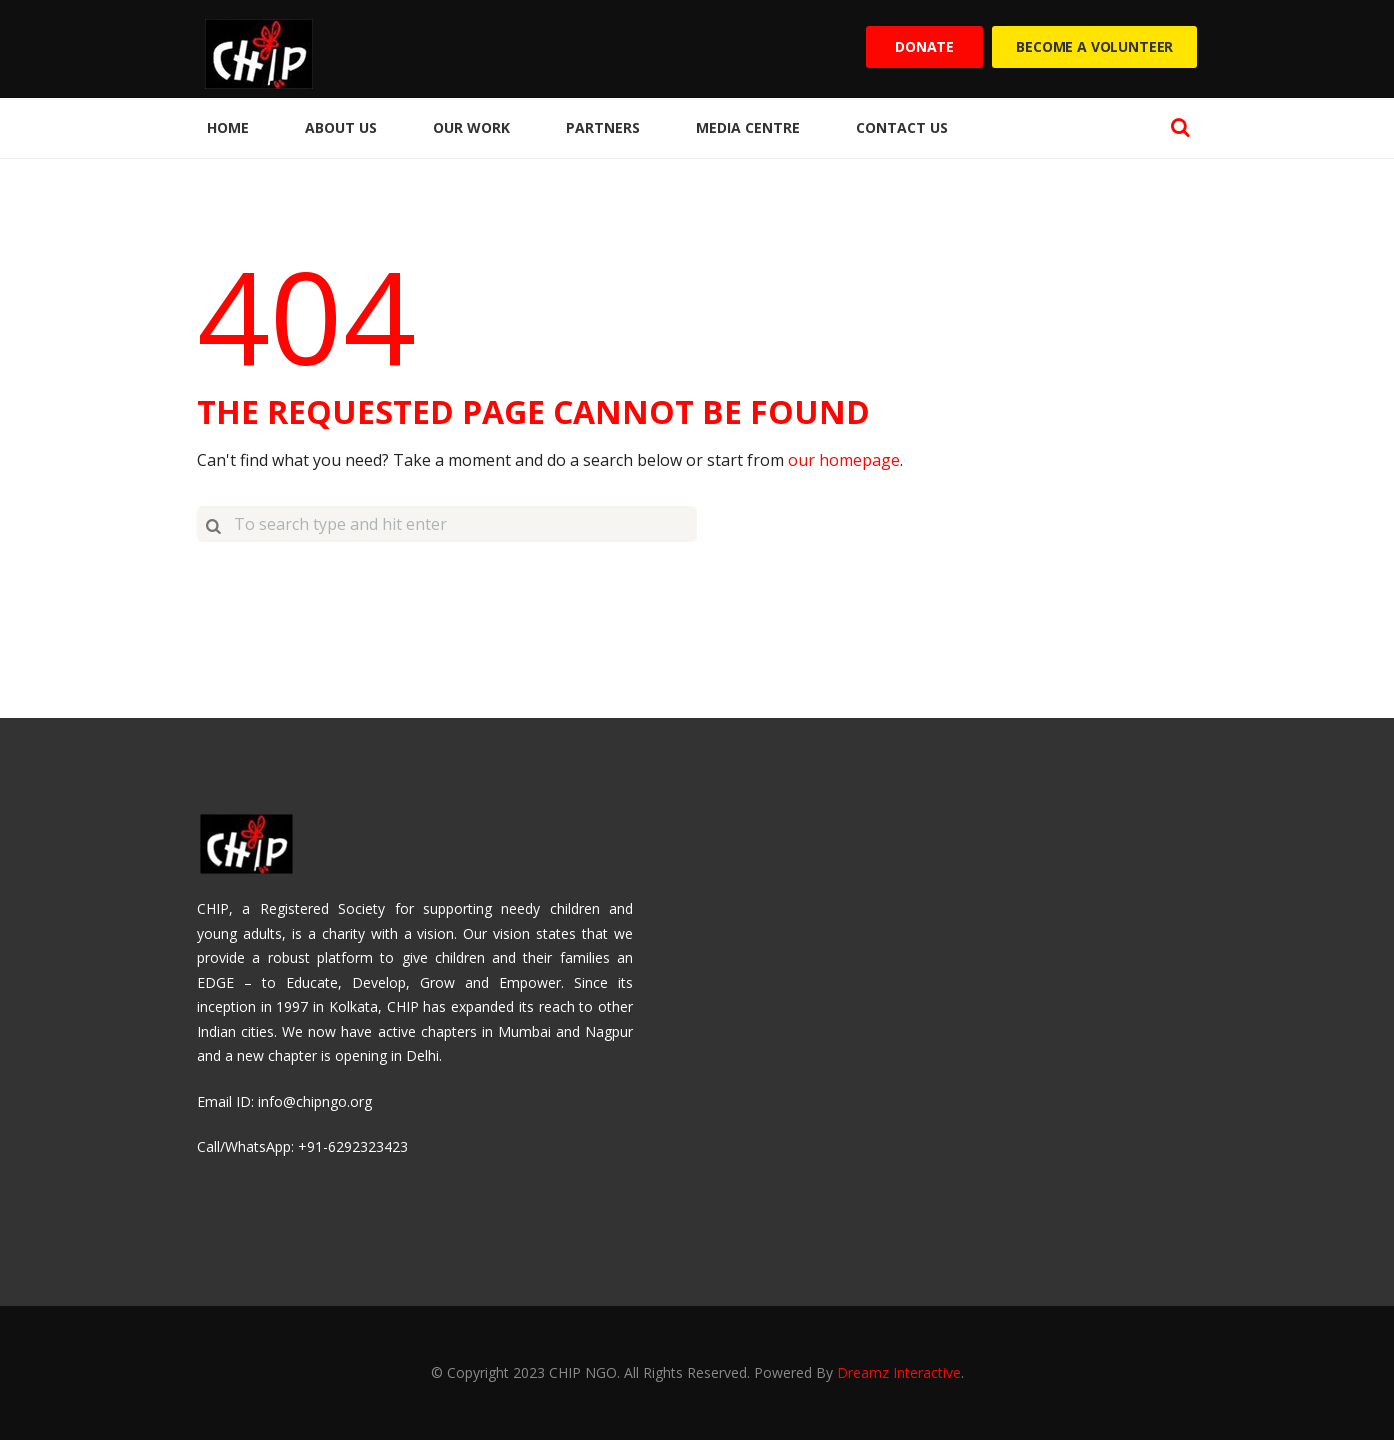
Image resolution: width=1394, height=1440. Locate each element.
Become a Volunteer (1094, 46)
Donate (924, 46)
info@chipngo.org (315, 1101)
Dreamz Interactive (899, 1372)
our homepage (844, 460)
